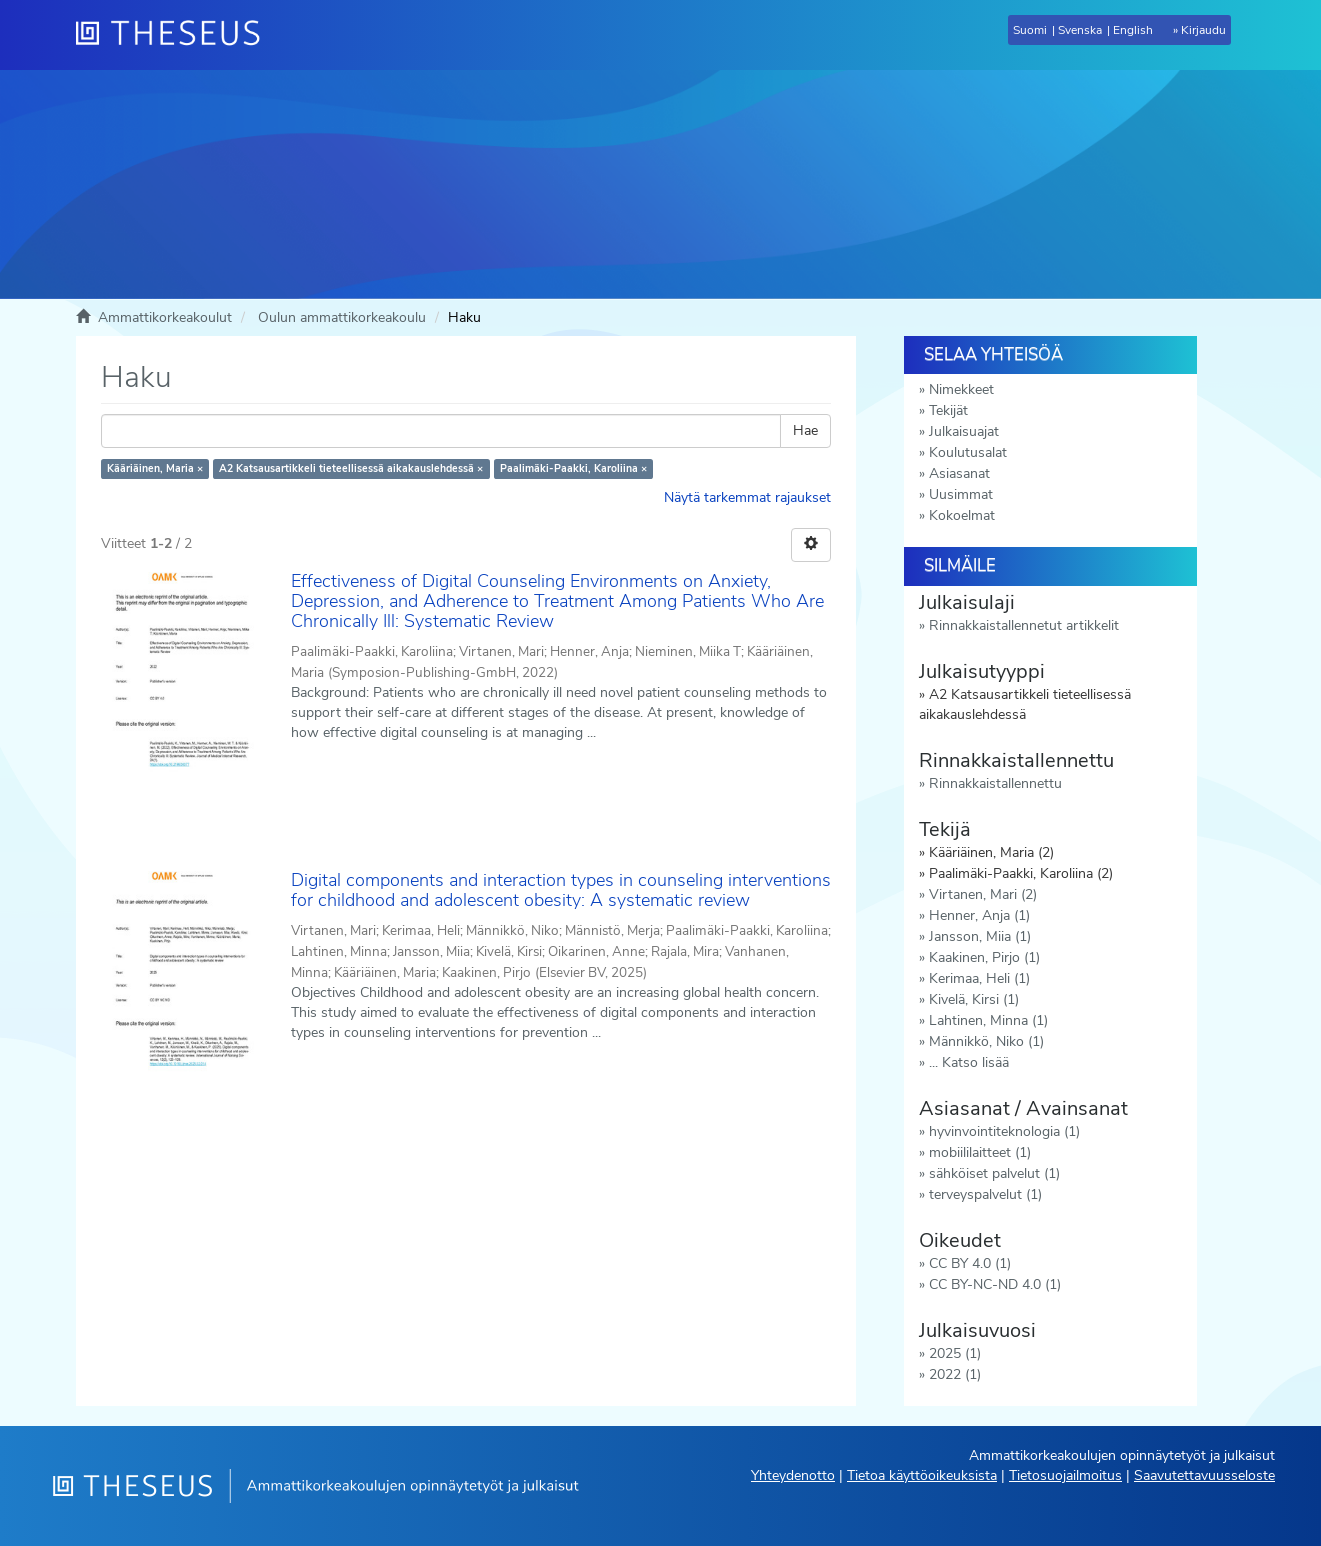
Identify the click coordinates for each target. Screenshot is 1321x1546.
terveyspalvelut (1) (985, 1194)
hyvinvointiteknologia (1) (1004, 1131)
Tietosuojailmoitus (1065, 1475)
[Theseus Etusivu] (176, 35)
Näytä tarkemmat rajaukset (747, 497)
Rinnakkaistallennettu (995, 783)
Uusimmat (961, 494)
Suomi (1030, 30)
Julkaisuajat (964, 431)
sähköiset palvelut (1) (994, 1173)
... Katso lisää (969, 1062)
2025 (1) (955, 1353)
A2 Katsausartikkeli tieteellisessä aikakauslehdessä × (351, 468)
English (1133, 30)
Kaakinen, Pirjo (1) (984, 957)
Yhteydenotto (793, 1475)
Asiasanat (959, 473)
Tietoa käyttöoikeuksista (922, 1475)
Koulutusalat (968, 452)
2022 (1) (955, 1374)
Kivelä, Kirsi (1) (974, 999)
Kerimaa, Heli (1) (979, 978)
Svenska (1080, 30)
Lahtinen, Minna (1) (988, 1020)
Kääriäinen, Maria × (155, 468)
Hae (805, 430)
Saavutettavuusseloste (1204, 1475)
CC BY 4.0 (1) (970, 1263)
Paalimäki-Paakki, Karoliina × (573, 468)
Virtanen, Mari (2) (983, 894)
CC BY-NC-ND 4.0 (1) (995, 1284)
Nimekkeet (961, 389)
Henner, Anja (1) (979, 915)
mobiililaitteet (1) (980, 1152)
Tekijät (948, 410)
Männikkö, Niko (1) (986, 1041)
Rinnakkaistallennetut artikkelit (1024, 625)
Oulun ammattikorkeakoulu (342, 317)
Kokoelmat (962, 515)
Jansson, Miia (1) (980, 936)
